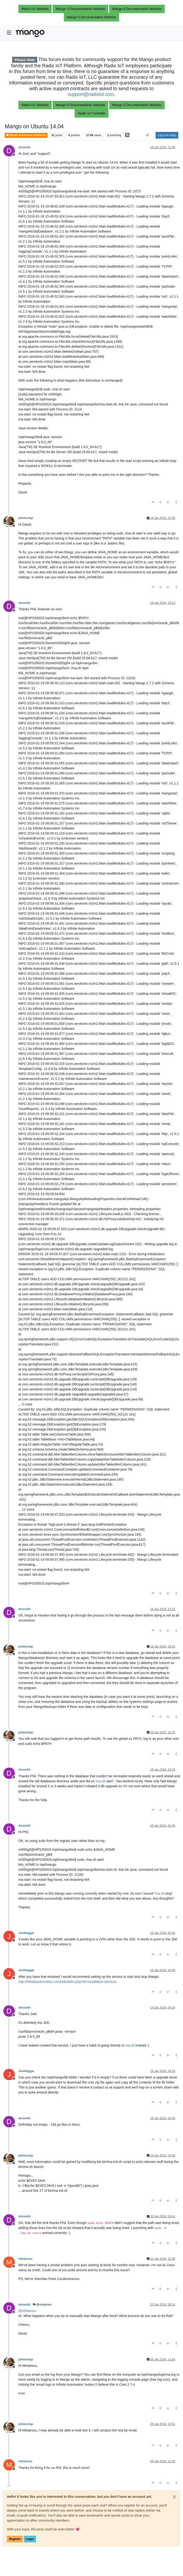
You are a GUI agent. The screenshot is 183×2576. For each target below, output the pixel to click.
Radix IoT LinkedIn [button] (91, 113)
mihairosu (25, 2258)
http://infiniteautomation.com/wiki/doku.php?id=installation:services (67, 1982)
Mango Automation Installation (26, 135)
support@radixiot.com (91, 94)
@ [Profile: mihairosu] (27, 2311)
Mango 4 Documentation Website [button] (137, 9)
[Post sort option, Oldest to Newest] (148, 135)
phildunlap (25, 518)
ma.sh (100, 1781)
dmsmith (24, 147)
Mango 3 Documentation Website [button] (80, 9)
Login (30, 2539)
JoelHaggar (26, 1933)
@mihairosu (42, 2304)
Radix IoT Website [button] (35, 9)
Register (15, 2539)
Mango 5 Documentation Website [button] (91, 17)
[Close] (174, 2496)
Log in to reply (167, 135)
